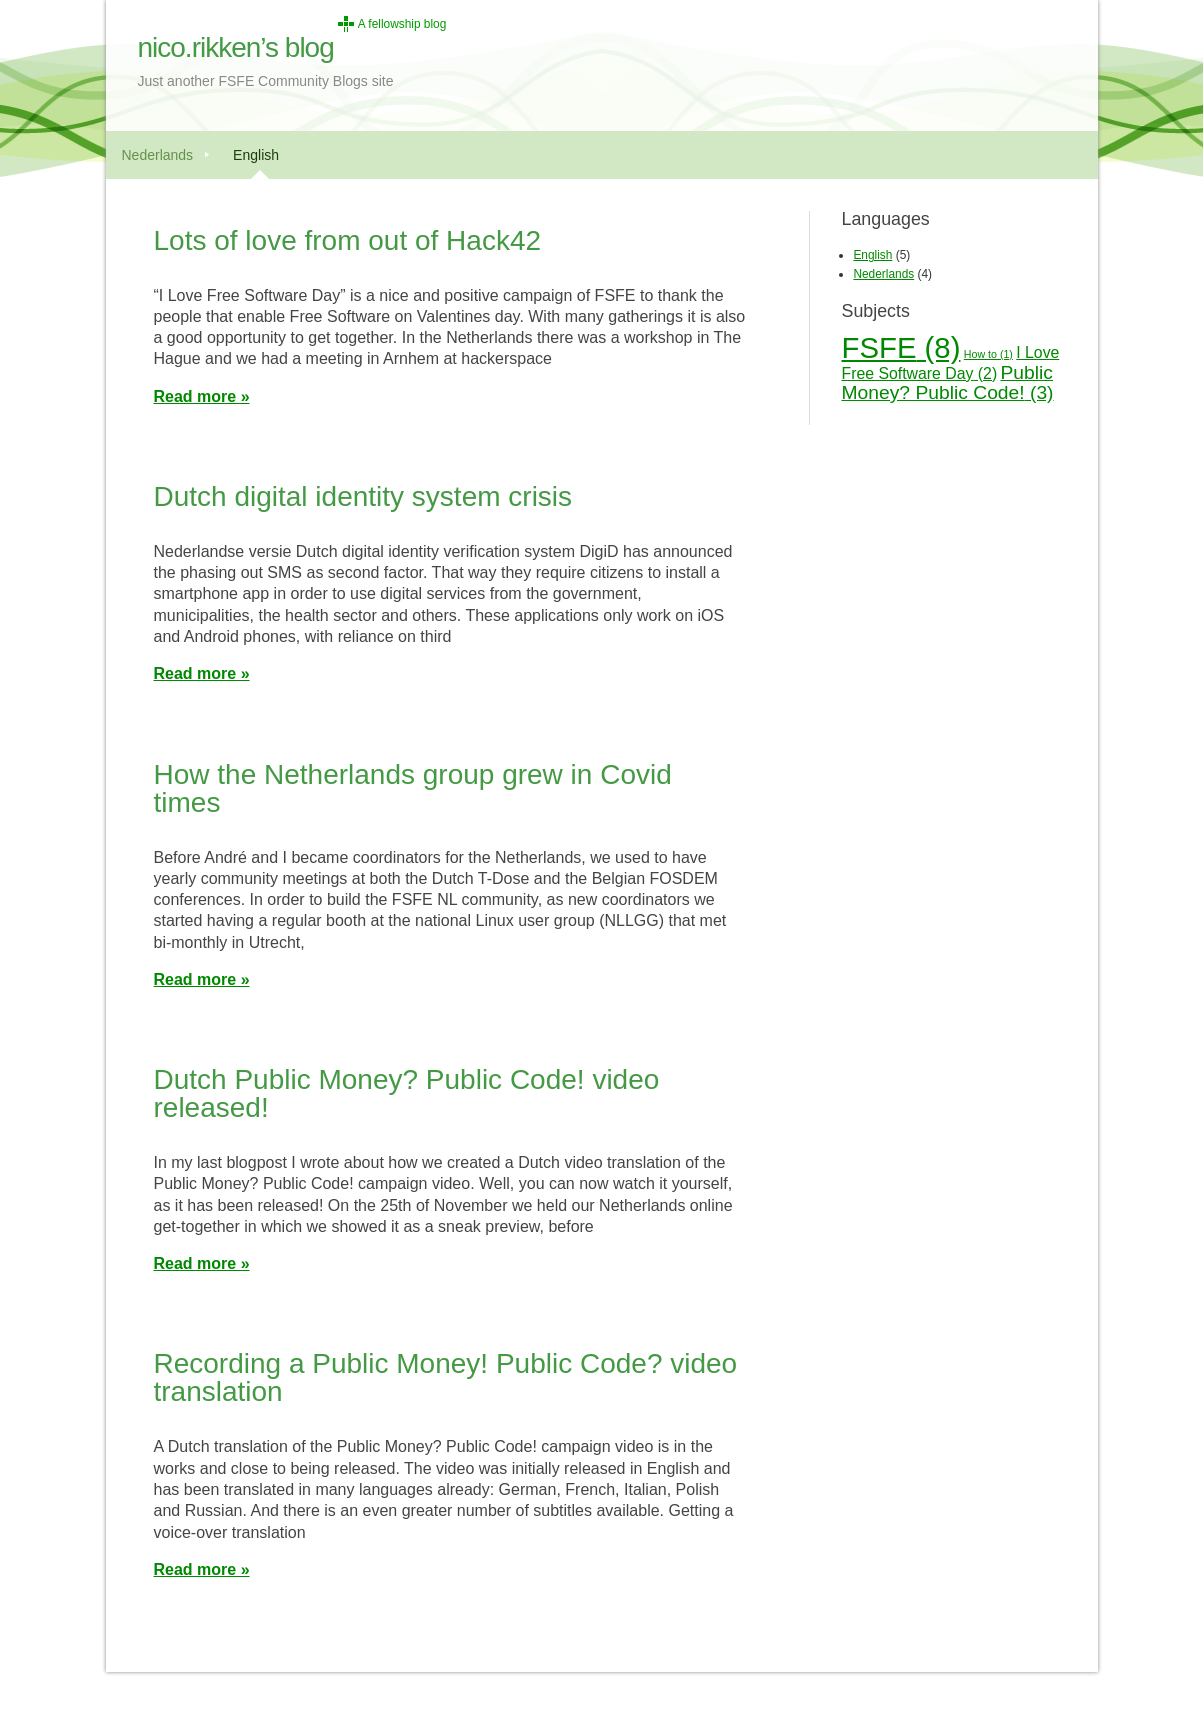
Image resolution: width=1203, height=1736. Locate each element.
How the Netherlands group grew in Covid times (413, 788)
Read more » (202, 396)
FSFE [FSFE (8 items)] (901, 347)
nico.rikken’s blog (236, 47)
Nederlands (158, 155)
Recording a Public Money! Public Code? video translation (446, 1377)
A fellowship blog (402, 24)
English (256, 155)
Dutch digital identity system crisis (363, 496)
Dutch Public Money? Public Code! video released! (407, 1093)
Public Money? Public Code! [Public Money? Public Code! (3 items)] (948, 383)
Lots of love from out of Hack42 (348, 240)
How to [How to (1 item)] (988, 354)
